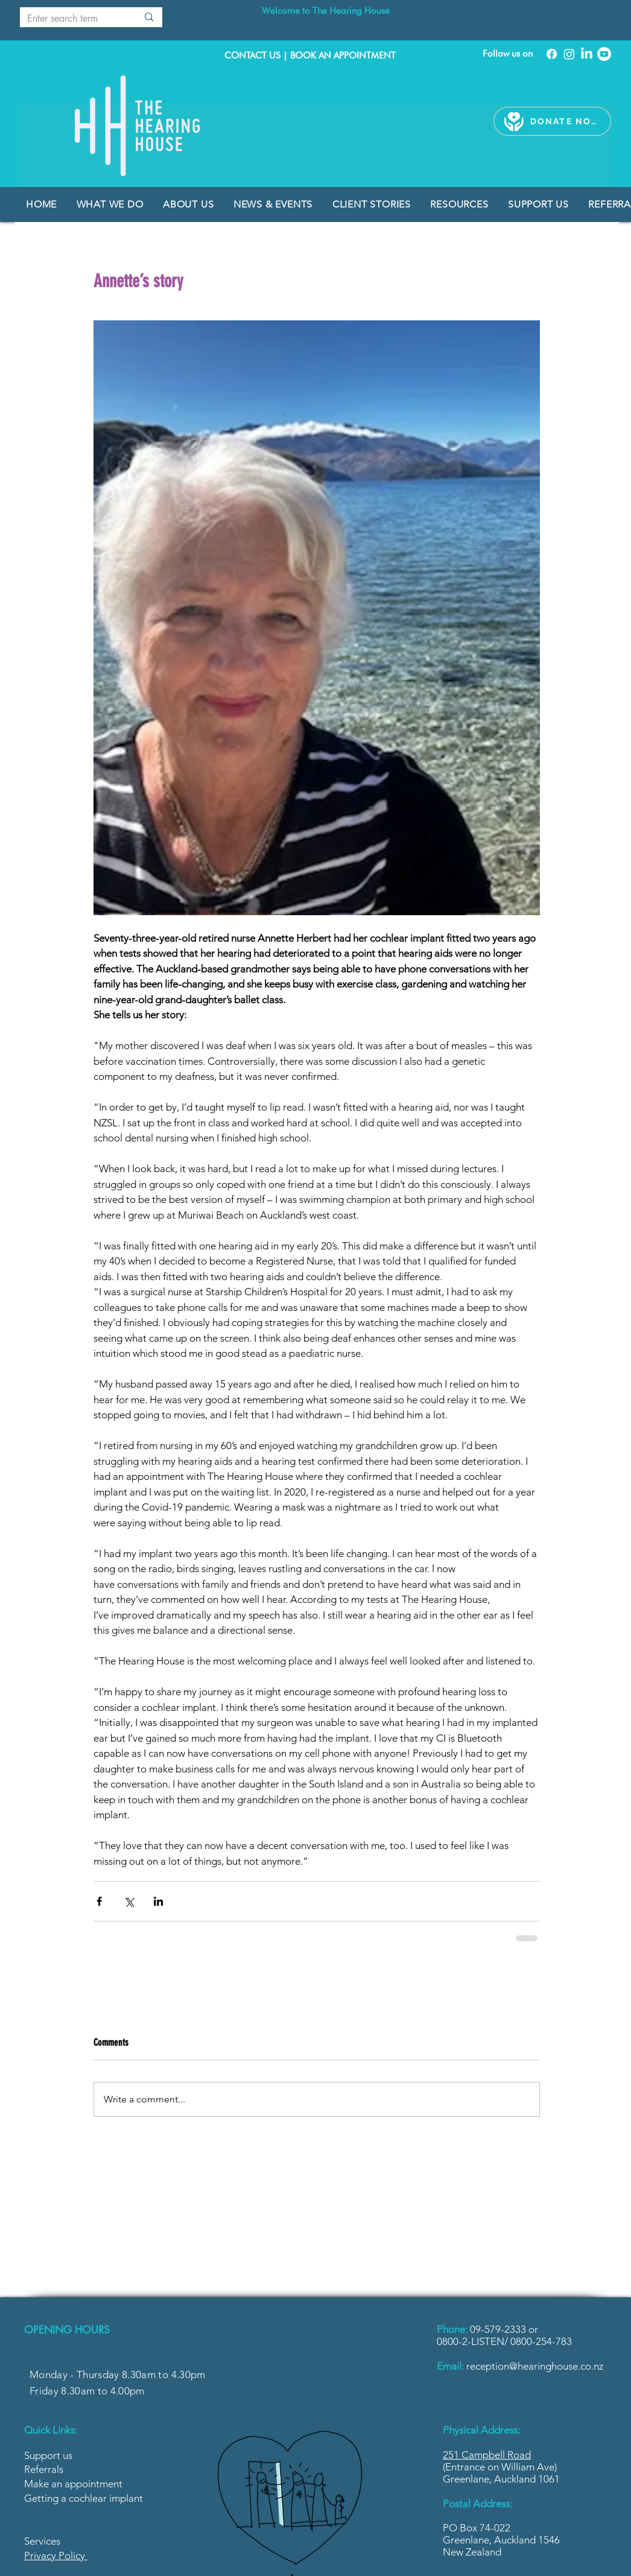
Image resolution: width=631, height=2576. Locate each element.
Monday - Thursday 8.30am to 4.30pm (118, 2374)
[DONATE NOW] (565, 121)
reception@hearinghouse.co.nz (534, 2366)
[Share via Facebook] (99, 1901)
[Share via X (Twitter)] (129, 1901)
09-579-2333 (499, 2329)
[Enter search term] (68, 18)
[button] (274, 204)
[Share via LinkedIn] (158, 1901)
